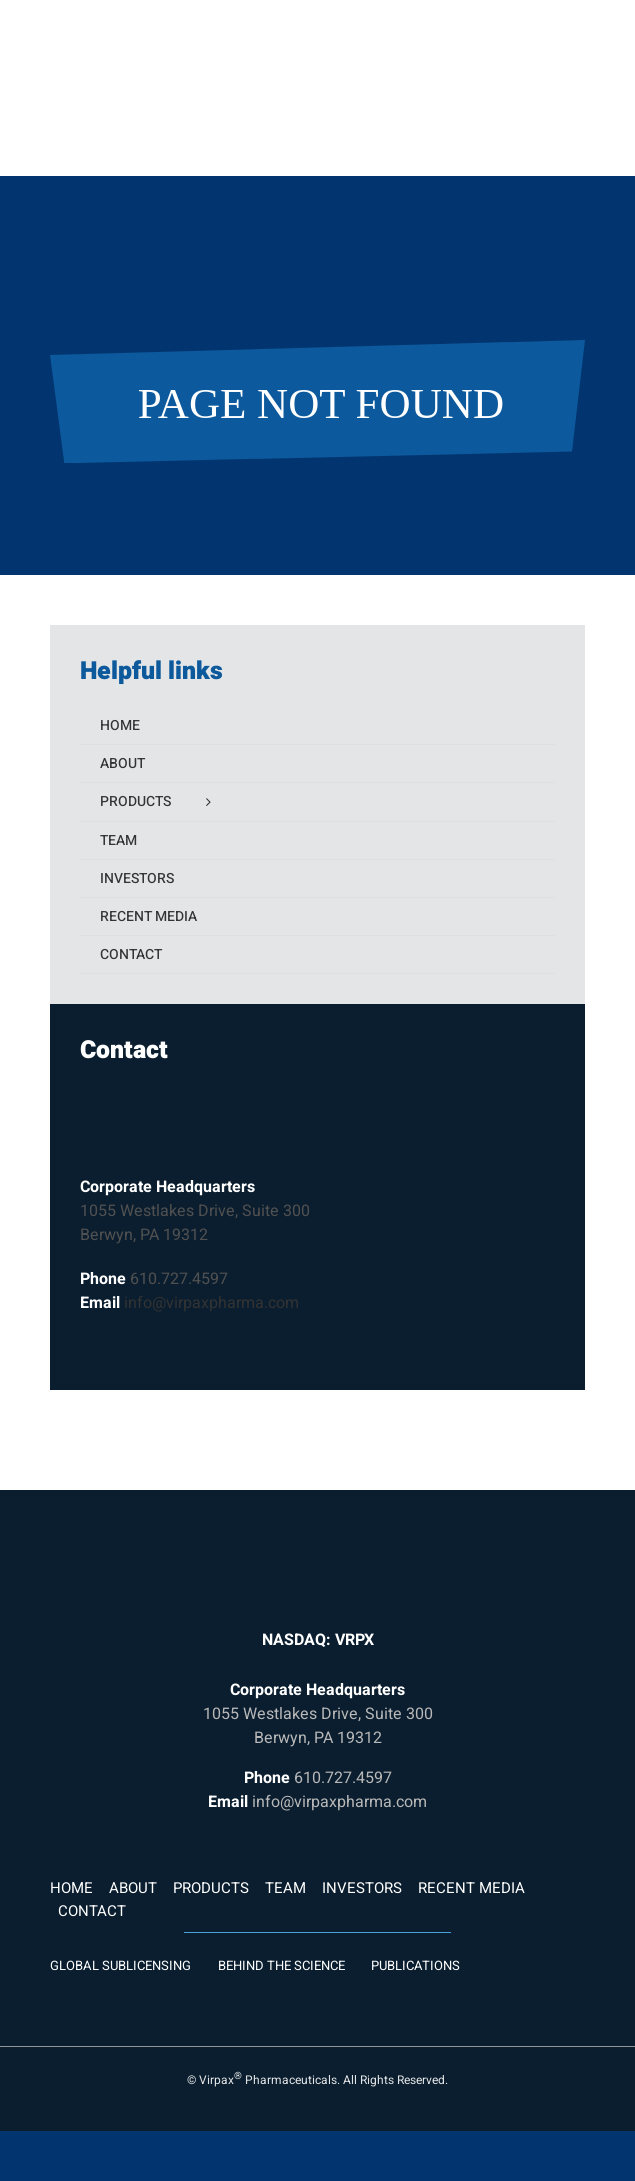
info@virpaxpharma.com (211, 1303)
